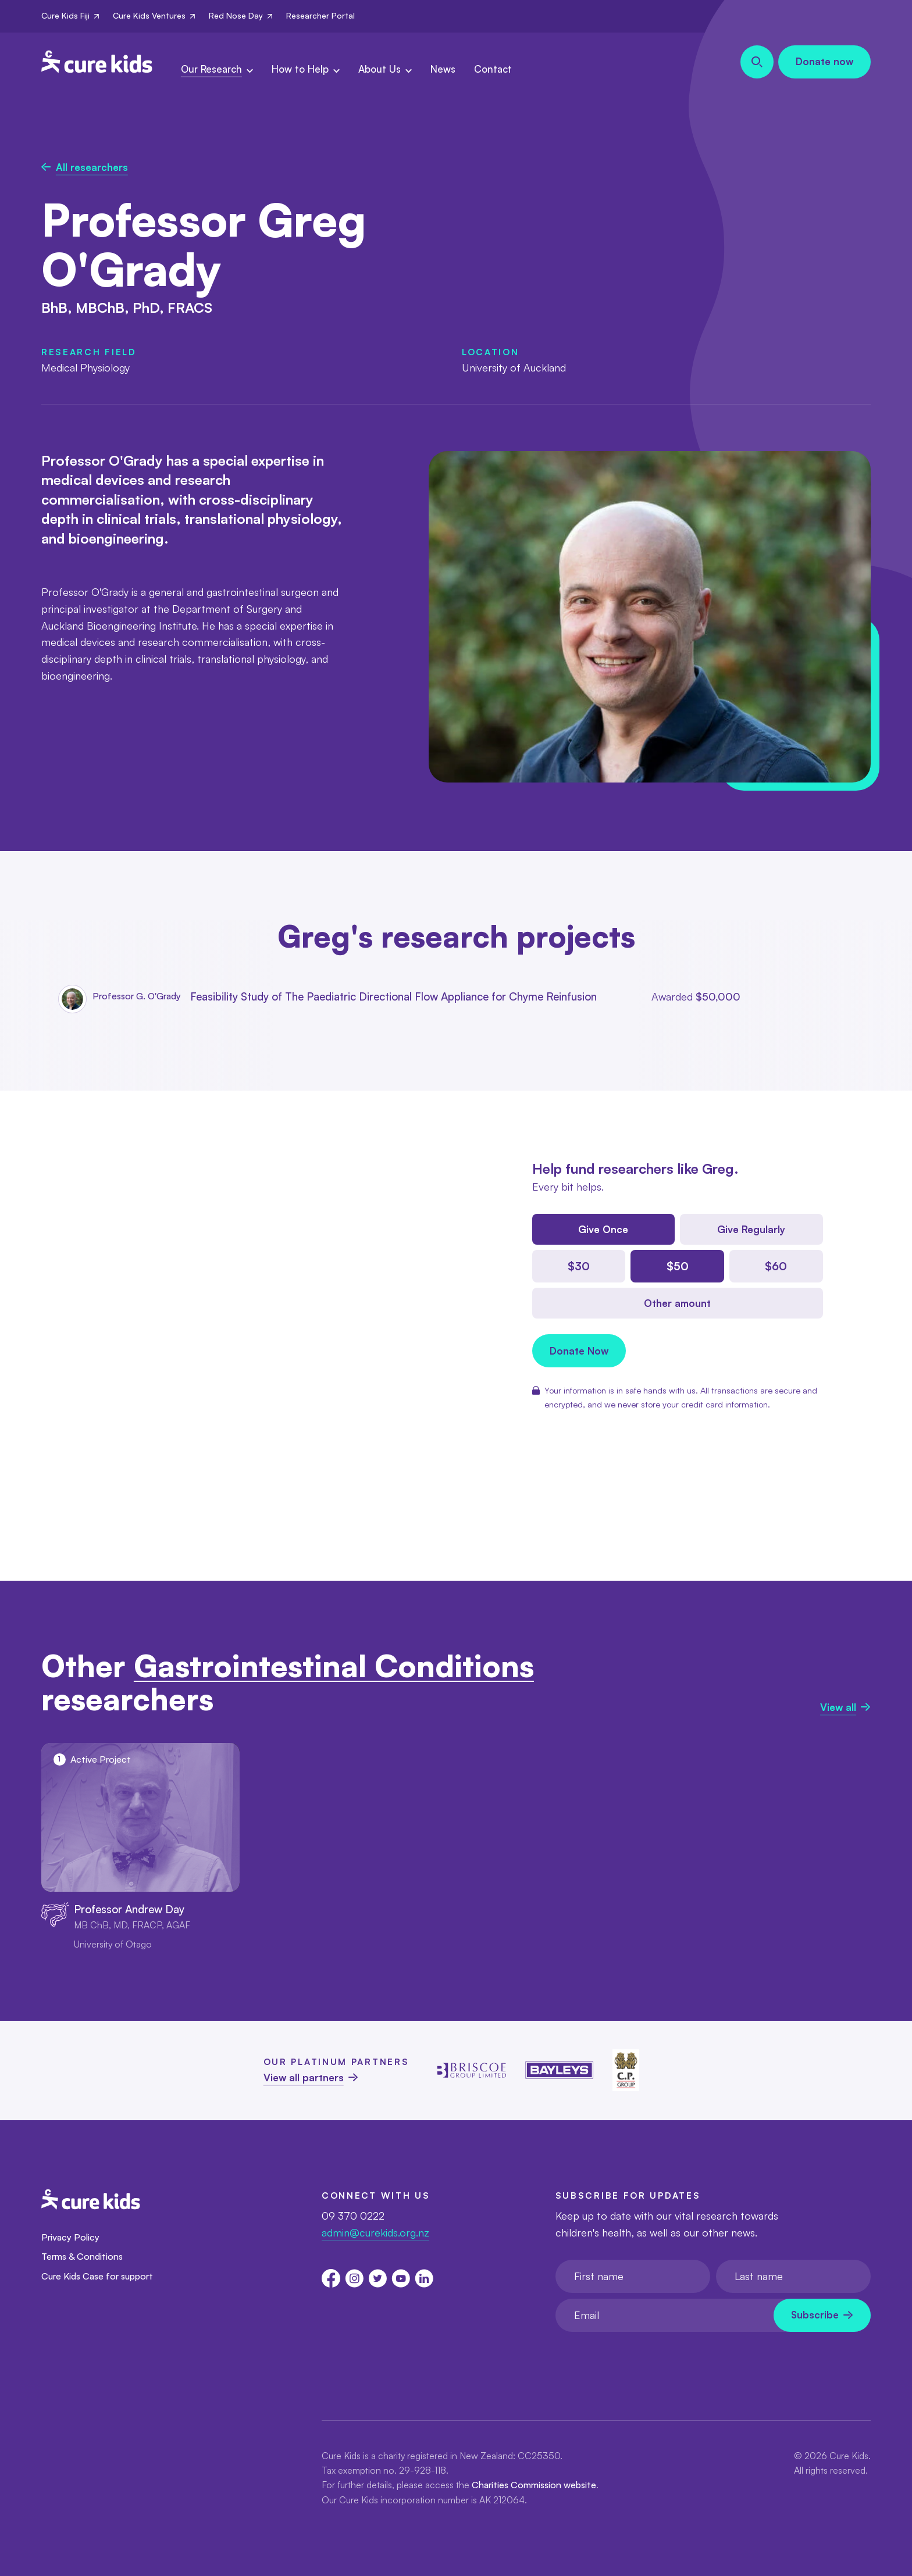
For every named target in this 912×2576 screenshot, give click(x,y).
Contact (493, 69)
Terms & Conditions (82, 2256)
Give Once (603, 1229)
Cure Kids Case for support (97, 2276)
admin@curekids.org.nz (375, 2232)
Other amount (677, 1303)
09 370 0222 (353, 2215)
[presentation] (643, 2360)
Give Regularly (751, 1229)
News (442, 69)
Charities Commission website (534, 2485)
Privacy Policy (70, 2237)
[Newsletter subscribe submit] (822, 2315)
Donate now (824, 61)
